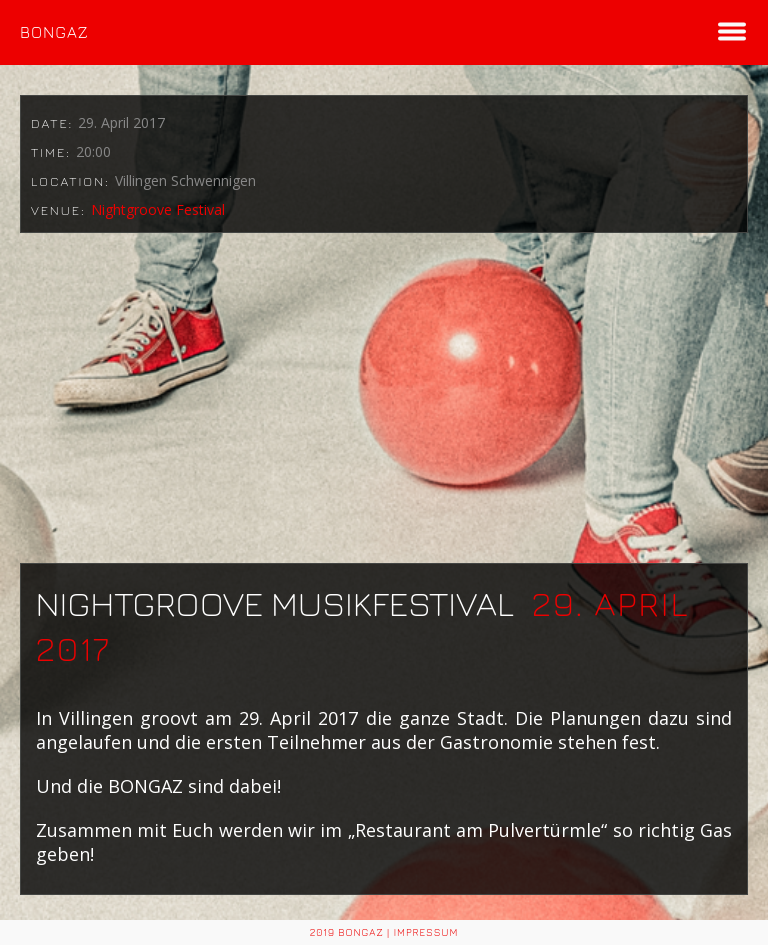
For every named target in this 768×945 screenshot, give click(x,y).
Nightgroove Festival (158, 209)
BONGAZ (54, 32)
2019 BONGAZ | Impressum (384, 932)
